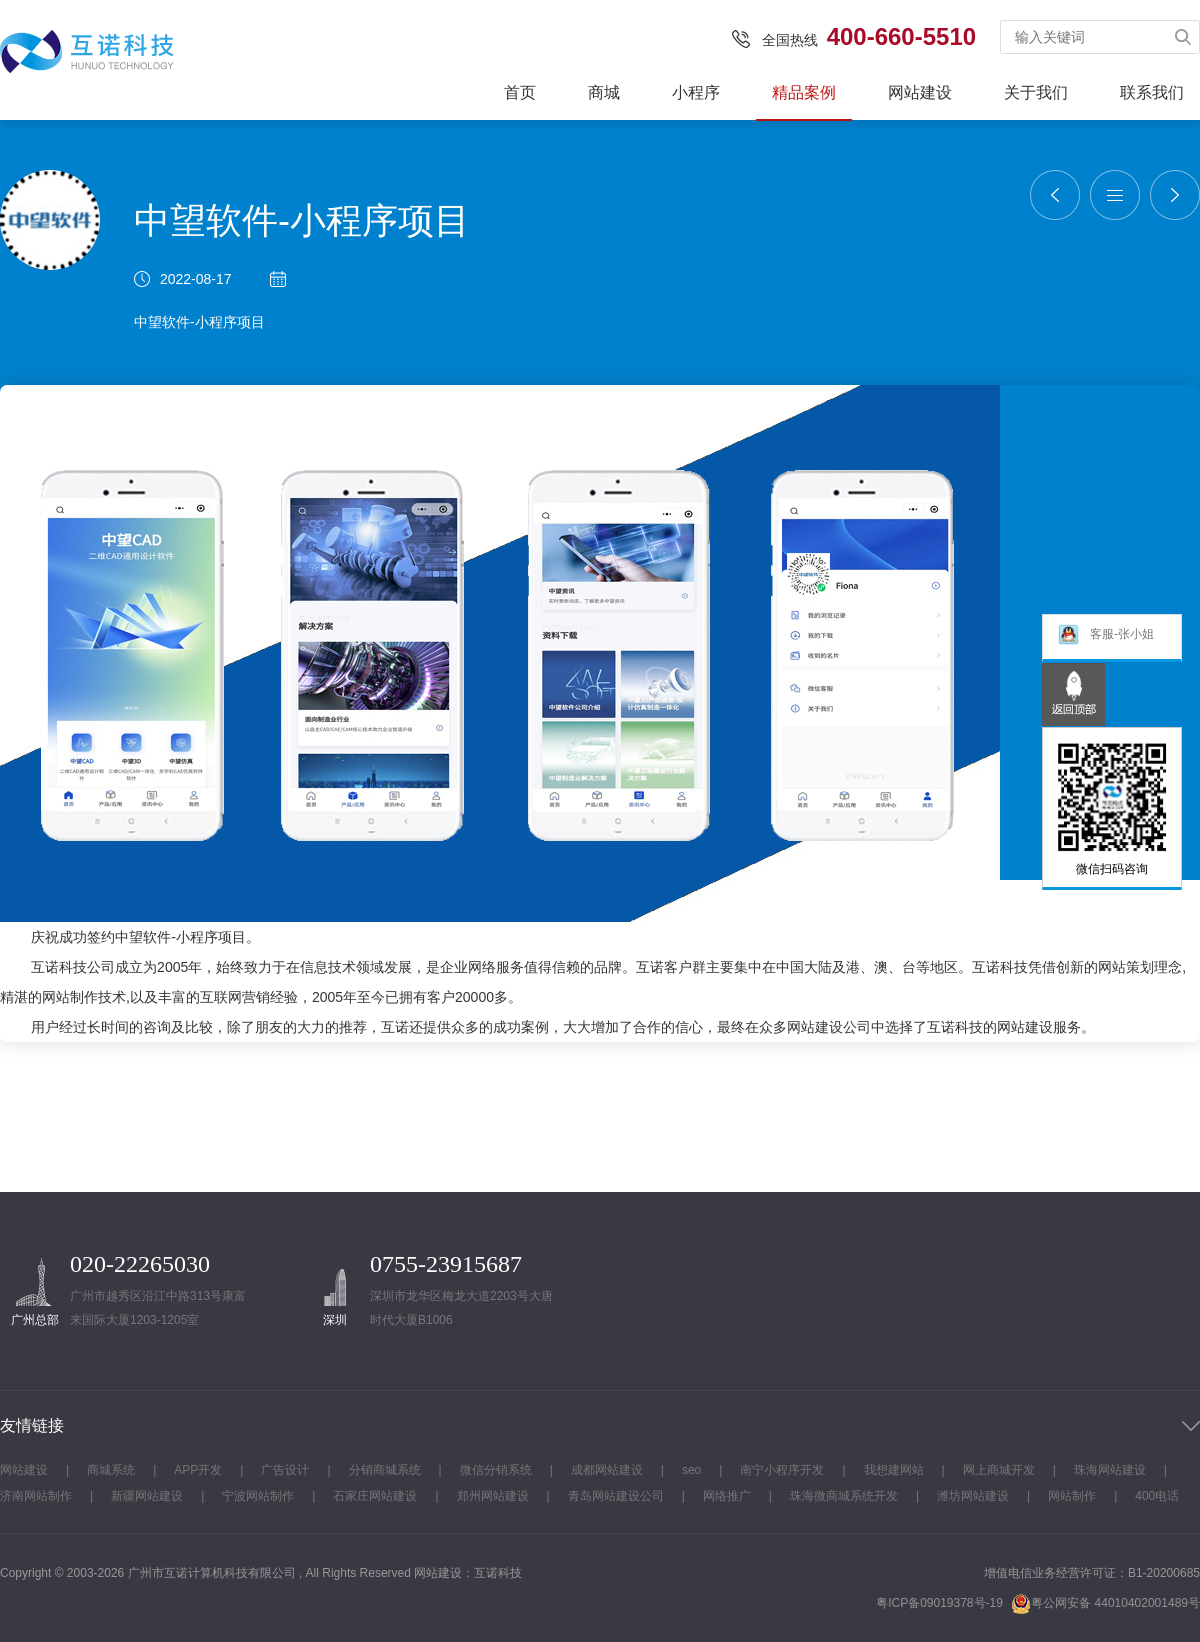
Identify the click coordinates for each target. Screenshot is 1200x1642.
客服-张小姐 (1105, 638)
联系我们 (1152, 92)
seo (691, 1470)
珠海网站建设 (1110, 1470)
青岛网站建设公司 (616, 1496)
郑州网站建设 (493, 1496)
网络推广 (727, 1496)
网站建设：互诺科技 (468, 1573)
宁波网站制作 (258, 1496)
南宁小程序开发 (782, 1470)
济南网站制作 (36, 1496)
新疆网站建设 (147, 1496)
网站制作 (70, 997)
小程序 (696, 92)
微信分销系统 (496, 1470)
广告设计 (285, 1470)
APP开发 (198, 1470)
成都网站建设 (607, 1470)
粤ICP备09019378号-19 (939, 1603)
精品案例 (804, 92)
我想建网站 (894, 1470)
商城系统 (111, 1470)
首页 (520, 92)
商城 (604, 92)
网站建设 (920, 92)
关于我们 (1036, 92)
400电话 (1157, 1496)
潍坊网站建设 (973, 1496)
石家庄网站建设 (375, 1496)
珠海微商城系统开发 (844, 1496)
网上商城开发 (999, 1470)
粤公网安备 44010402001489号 (1105, 1603)
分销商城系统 (385, 1470)
